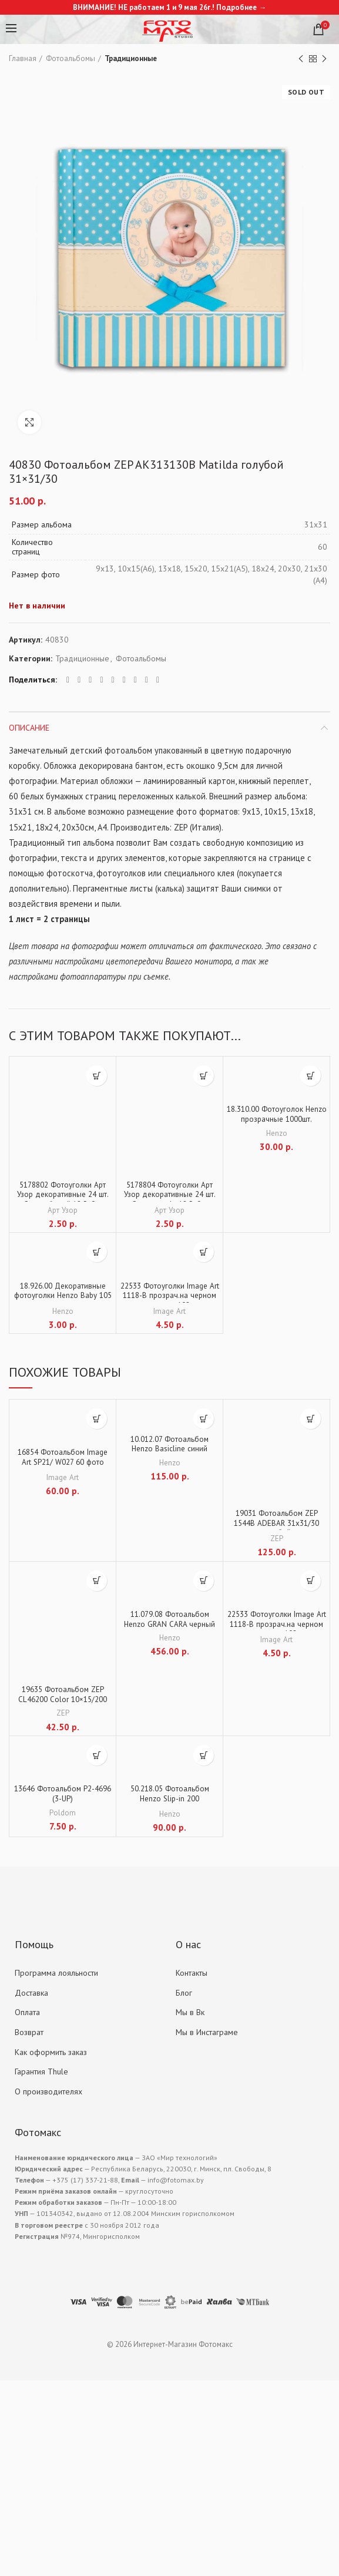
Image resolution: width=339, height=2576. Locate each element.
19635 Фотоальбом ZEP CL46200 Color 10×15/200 (63, 1695)
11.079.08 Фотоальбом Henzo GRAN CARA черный (169, 1620)
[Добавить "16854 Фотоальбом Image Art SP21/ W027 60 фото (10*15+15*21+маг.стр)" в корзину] (96, 1418)
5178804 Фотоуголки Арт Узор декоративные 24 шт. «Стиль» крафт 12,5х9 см (169, 1196)
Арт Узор (63, 1210)
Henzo (276, 1134)
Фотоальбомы (70, 58)
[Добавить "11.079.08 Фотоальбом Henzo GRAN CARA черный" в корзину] (203, 1581)
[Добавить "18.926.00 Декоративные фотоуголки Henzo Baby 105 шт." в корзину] (96, 1252)
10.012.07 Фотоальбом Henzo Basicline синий (170, 1445)
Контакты (191, 1974)
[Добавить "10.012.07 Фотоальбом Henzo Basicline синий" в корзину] (203, 1418)
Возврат (29, 2034)
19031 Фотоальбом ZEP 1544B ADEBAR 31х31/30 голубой (277, 1525)
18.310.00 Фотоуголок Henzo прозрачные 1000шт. (276, 1120)
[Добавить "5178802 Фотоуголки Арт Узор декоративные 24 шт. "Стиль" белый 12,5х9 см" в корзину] (96, 1075)
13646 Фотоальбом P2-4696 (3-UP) (63, 1796)
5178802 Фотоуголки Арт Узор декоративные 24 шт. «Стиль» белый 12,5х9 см (62, 1196)
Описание (29, 727)
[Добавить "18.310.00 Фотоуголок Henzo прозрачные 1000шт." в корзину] (310, 1075)
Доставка (31, 1994)
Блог (184, 1994)
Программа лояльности (56, 1974)
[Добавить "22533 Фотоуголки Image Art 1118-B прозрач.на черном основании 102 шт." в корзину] (203, 1252)
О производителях (48, 2092)
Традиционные (131, 58)
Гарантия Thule (41, 2073)
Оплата (27, 2014)
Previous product (300, 59)
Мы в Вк (190, 2014)
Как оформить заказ (51, 2053)
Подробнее (236, 7)
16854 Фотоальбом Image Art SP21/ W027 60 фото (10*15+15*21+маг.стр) (62, 1463)
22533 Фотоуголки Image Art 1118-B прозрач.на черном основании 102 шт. (170, 1297)
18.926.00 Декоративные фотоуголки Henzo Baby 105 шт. (62, 1297)
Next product (324, 59)
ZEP (277, 1538)
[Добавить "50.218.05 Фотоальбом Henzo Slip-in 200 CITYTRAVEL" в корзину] (203, 1757)
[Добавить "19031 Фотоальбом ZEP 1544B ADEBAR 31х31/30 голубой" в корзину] (310, 1418)
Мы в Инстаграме (207, 2034)
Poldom (62, 1815)
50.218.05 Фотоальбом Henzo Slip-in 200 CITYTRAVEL (169, 1802)
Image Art (169, 1311)
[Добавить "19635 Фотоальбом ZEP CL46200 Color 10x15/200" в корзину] (96, 1581)
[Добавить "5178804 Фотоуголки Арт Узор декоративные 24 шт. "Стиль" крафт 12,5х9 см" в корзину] (203, 1075)
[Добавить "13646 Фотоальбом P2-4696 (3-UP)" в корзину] (96, 1757)
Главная (22, 58)
